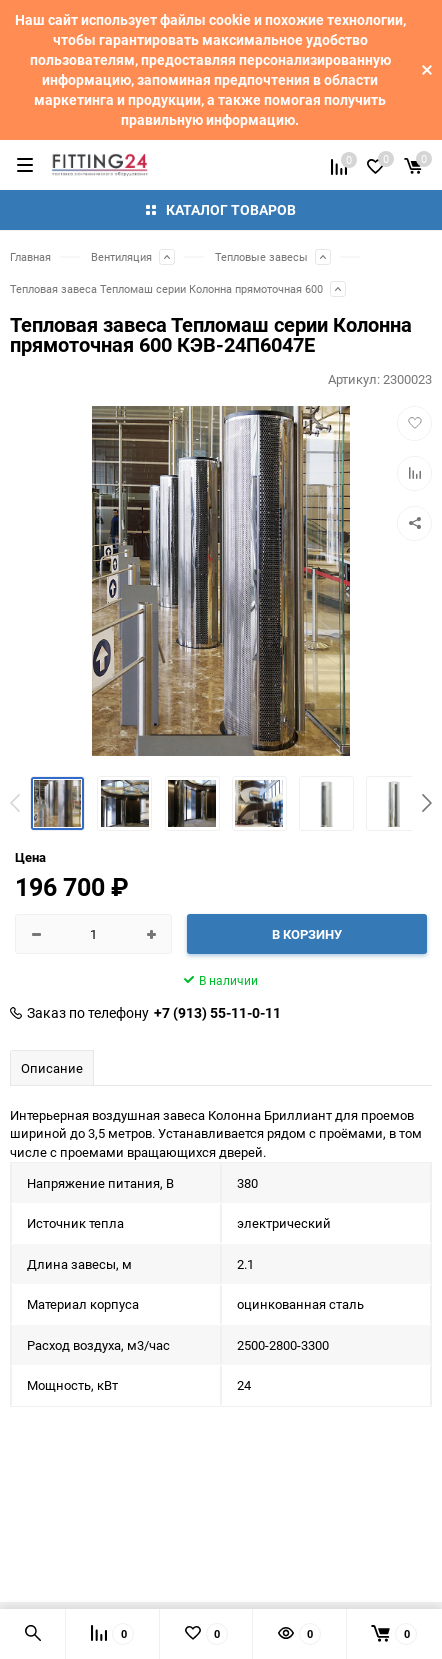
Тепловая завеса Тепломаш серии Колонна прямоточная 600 (166, 288)
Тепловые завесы (261, 256)
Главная (30, 256)
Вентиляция (121, 256)
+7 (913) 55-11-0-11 (217, 1013)
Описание (52, 1068)
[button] (427, 803)
